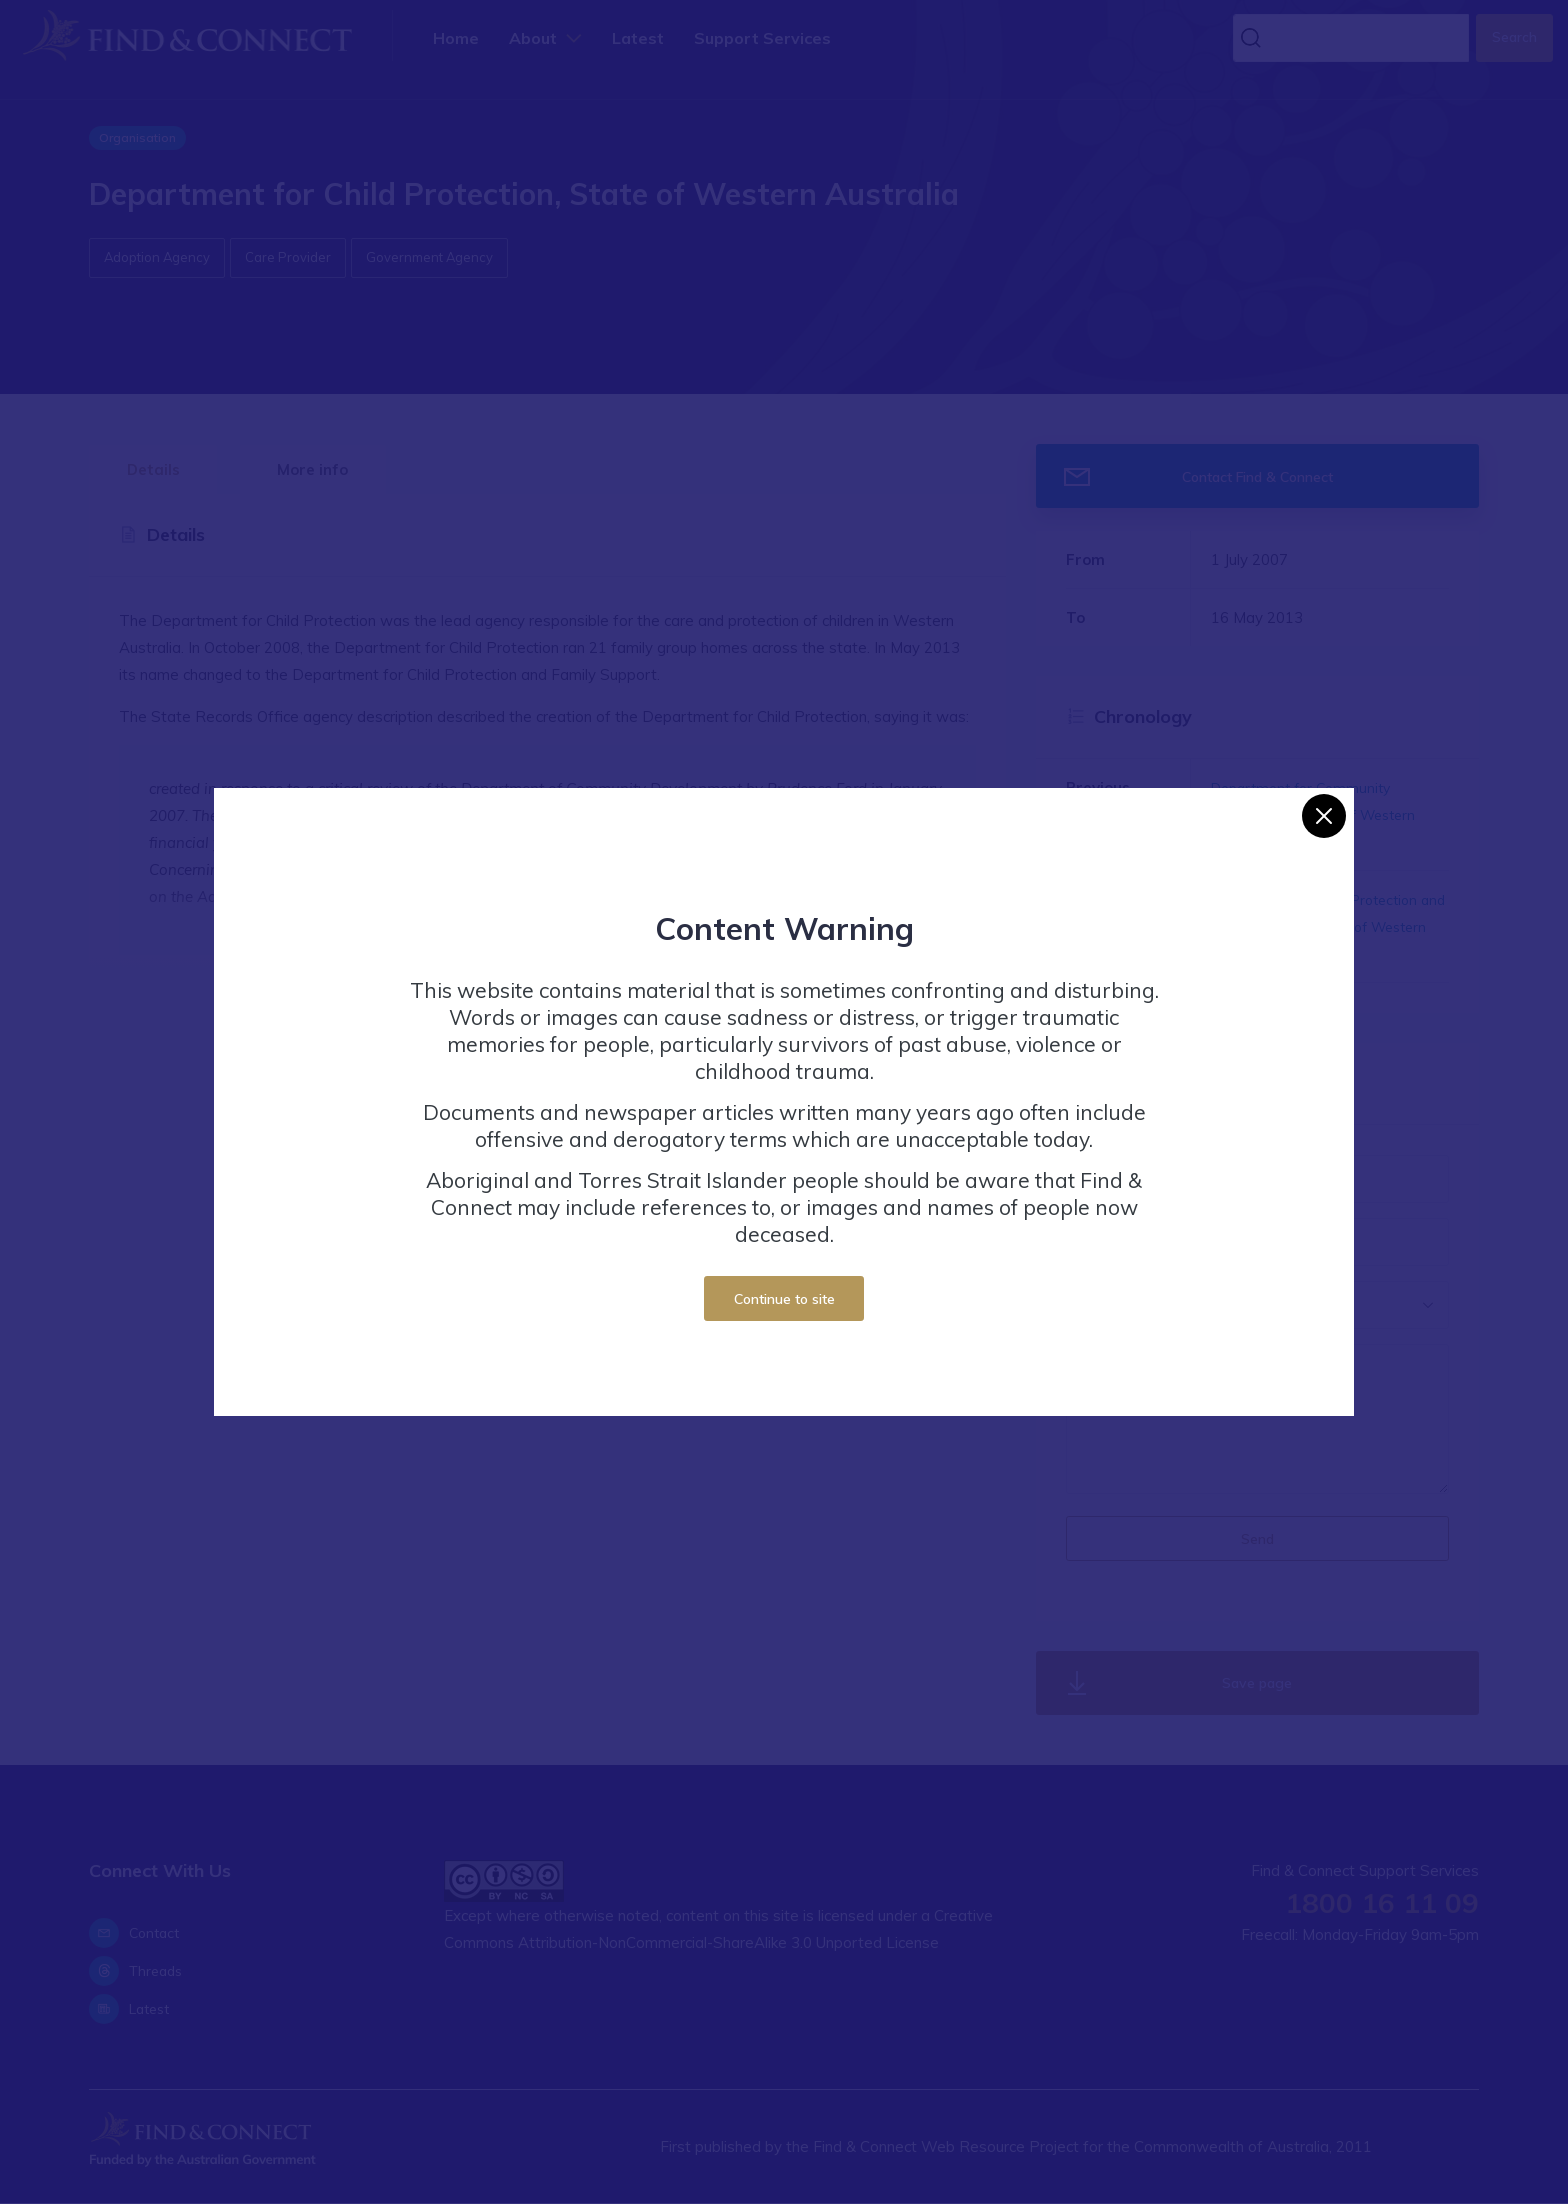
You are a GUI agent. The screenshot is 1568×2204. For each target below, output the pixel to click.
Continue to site (784, 1298)
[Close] (1324, 816)
